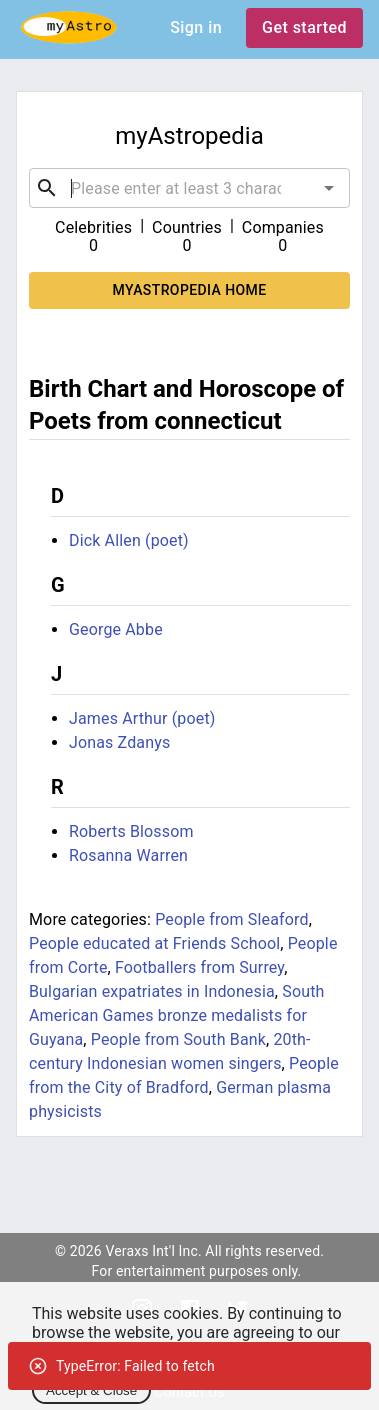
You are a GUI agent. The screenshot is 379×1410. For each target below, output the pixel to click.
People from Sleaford (231, 919)
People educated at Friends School (154, 943)
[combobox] (189, 188)
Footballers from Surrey (199, 967)
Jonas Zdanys (119, 742)
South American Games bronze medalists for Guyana (176, 1015)
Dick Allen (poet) (129, 540)
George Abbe (116, 629)
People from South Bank (178, 1039)
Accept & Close (91, 1390)
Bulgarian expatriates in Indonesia (152, 991)
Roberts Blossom (131, 831)
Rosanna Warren (128, 855)
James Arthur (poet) (142, 718)
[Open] (329, 188)
